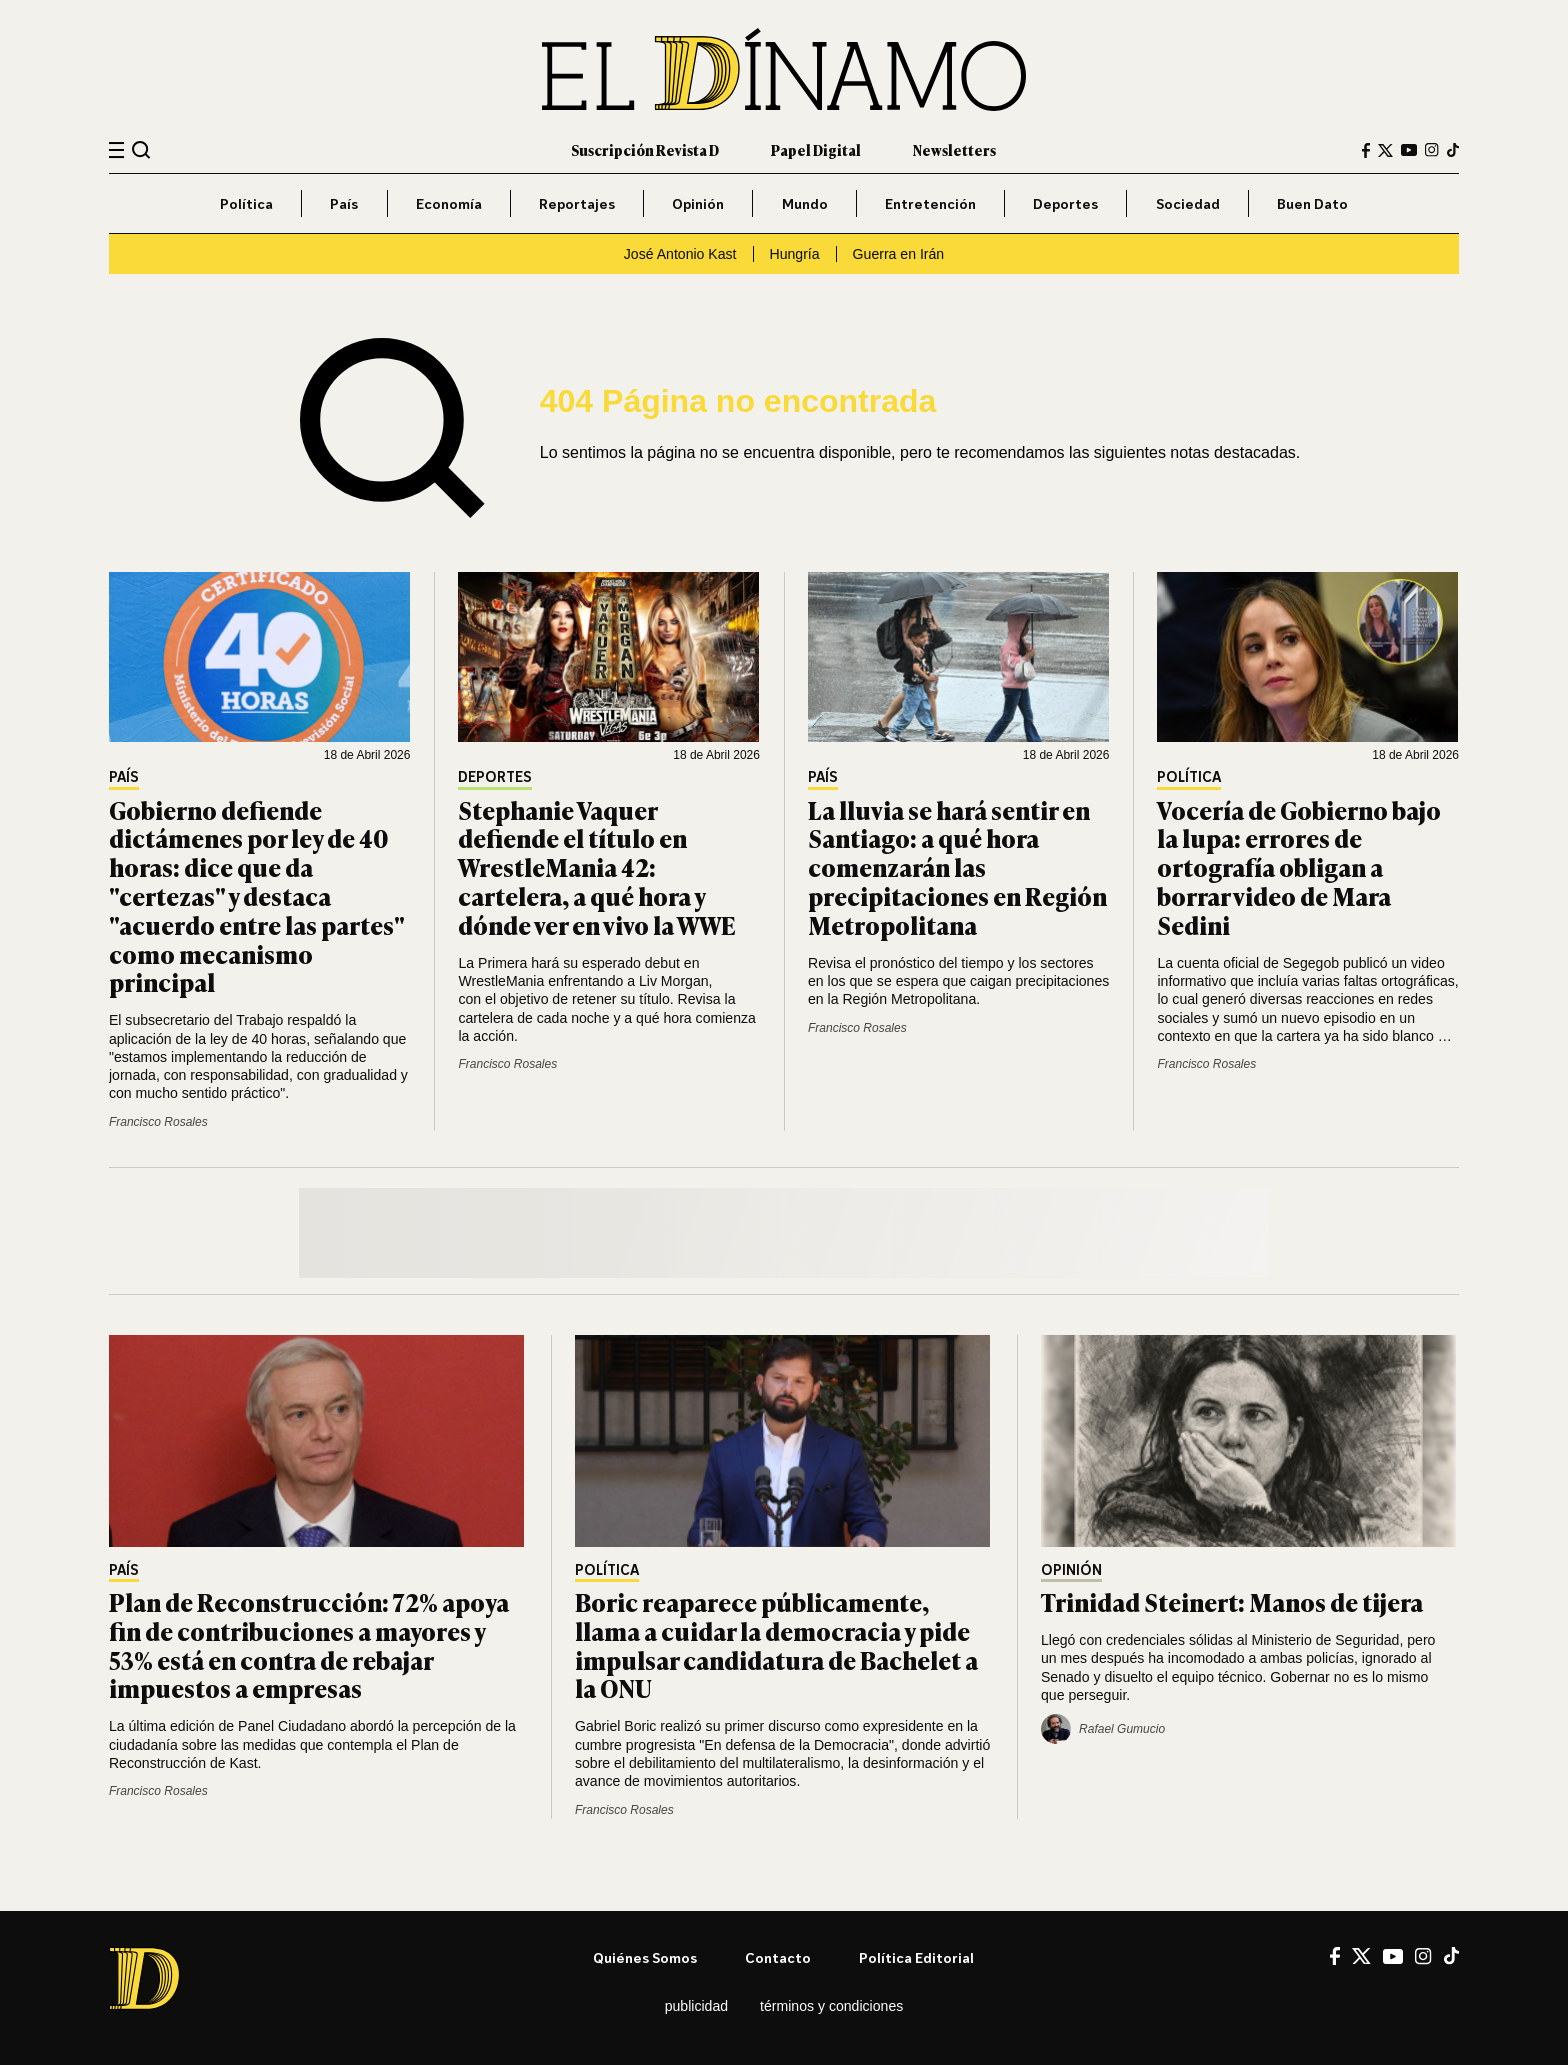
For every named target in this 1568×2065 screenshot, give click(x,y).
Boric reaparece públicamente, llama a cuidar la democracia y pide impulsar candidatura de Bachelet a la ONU (776, 1644)
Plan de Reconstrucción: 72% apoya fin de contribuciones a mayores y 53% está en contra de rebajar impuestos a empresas (309, 1644)
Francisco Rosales (158, 1122)
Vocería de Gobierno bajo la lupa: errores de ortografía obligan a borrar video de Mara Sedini (1299, 867)
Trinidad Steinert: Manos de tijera (1232, 1601)
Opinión (698, 203)
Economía (449, 203)
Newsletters (954, 149)
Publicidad (696, 2006)
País (344, 203)
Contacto (778, 1957)
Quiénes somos (645, 1957)
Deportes (1065, 203)
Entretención (930, 203)
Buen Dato (1312, 203)
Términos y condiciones (831, 2006)
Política (246, 203)
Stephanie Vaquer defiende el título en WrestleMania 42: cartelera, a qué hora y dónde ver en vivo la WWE (597, 867)
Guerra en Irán (899, 254)
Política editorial (916, 1957)
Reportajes (577, 203)
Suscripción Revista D (645, 149)
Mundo (805, 203)
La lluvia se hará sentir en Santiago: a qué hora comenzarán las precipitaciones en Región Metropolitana (957, 867)
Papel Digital (816, 149)
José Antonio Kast (680, 254)
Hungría (795, 254)
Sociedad (1188, 203)
